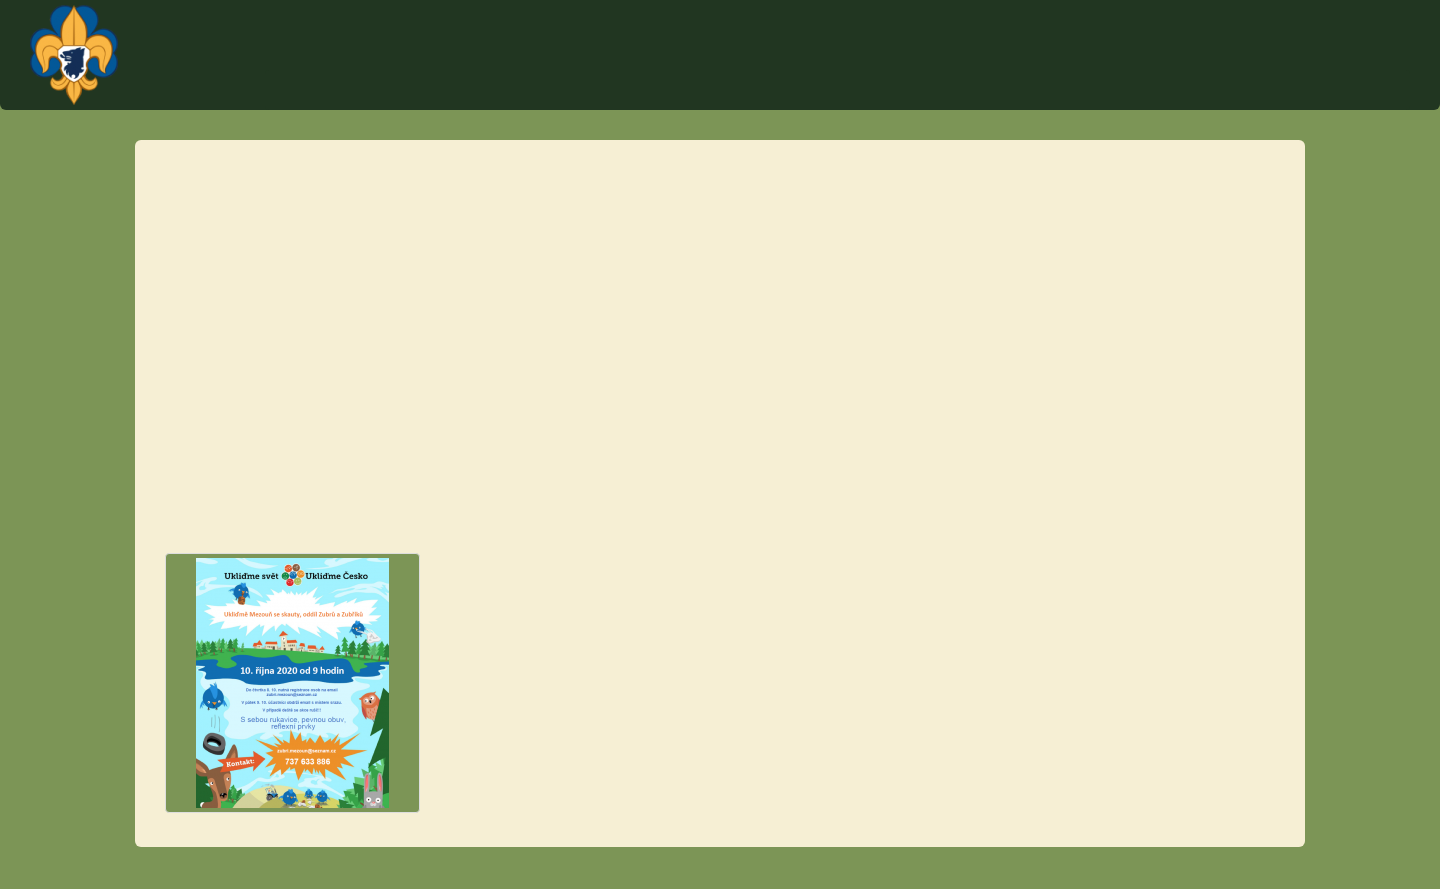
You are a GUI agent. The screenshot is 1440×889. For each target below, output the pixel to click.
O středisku (1207, 90)
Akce (901, 90)
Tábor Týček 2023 (1003, 90)
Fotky (1363, 90)
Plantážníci (1301, 35)
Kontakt (831, 90)
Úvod (761, 90)
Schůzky (1115, 90)
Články (1294, 90)
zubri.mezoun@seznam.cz (629, 300)
